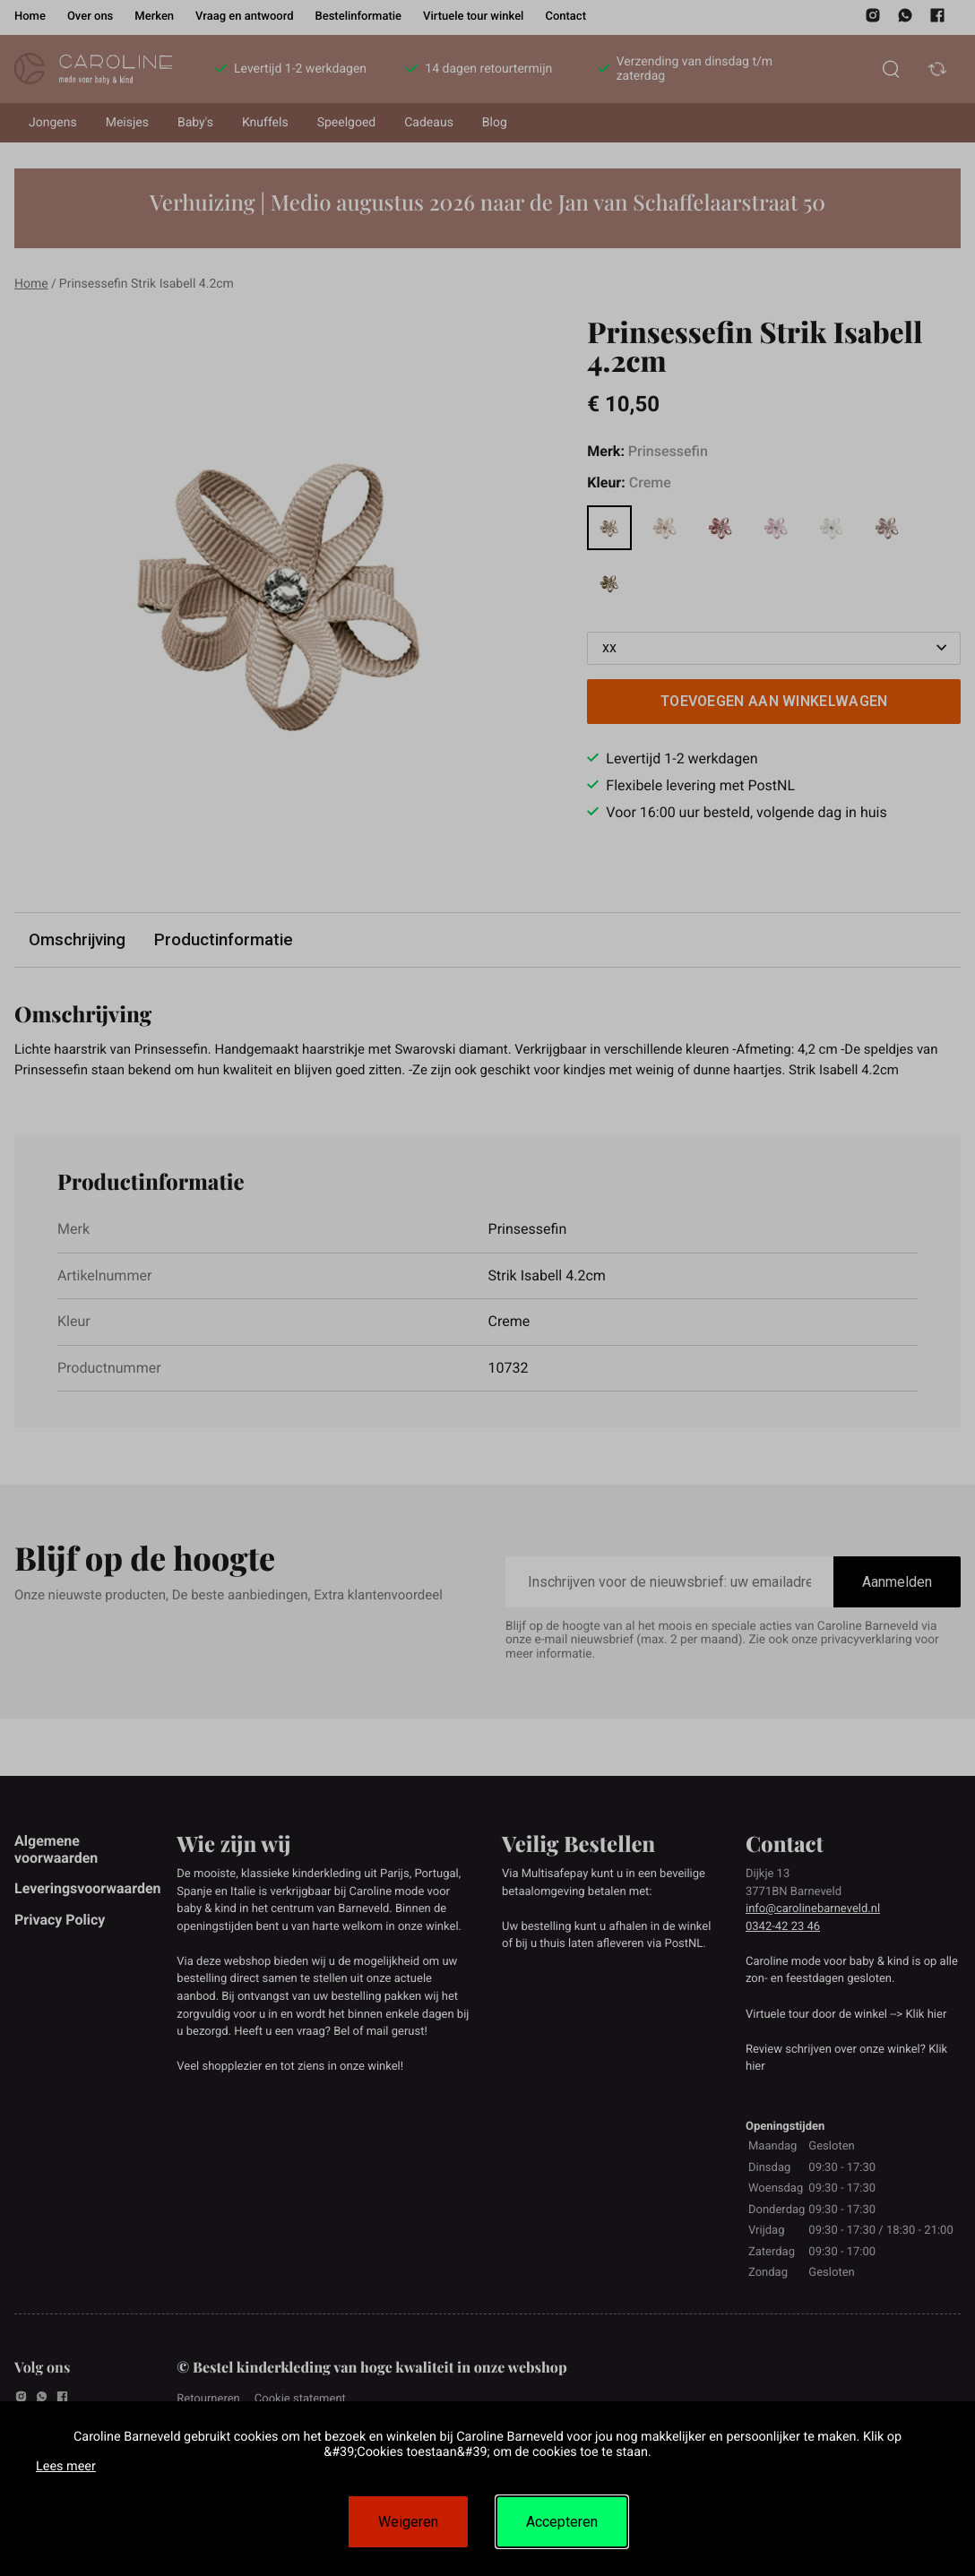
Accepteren (562, 2521)
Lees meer (66, 2466)
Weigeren (408, 2521)
